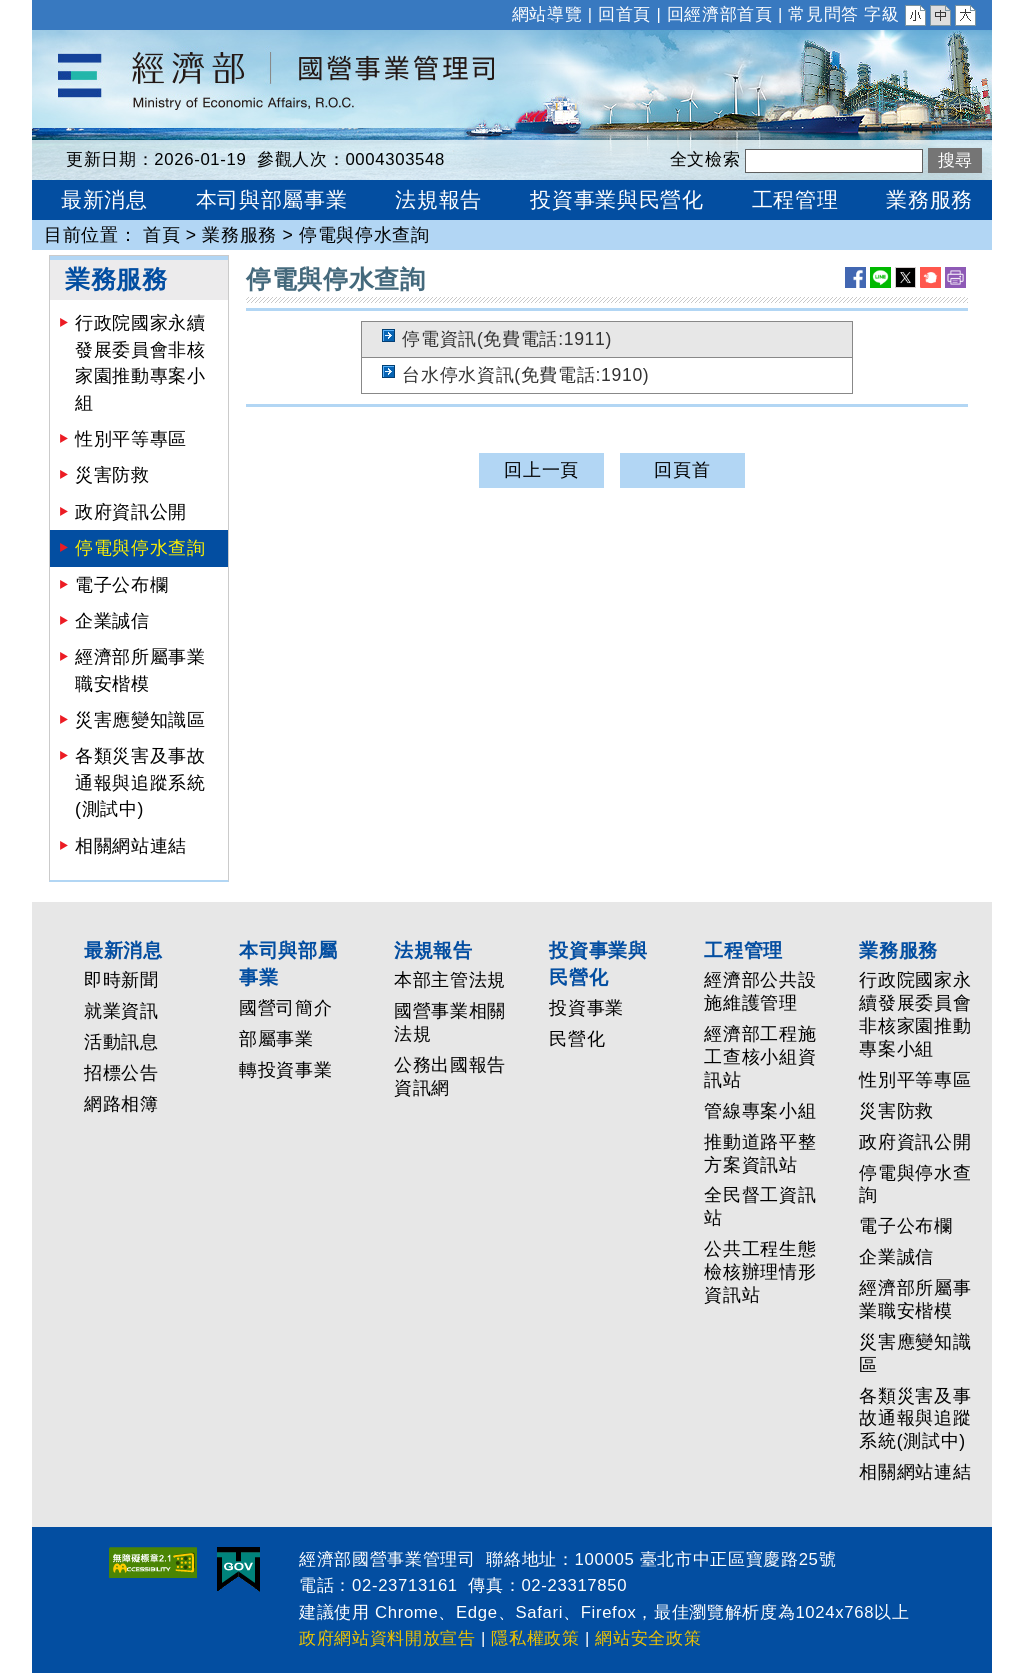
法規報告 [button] (438, 199)
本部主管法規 (450, 980)
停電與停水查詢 (364, 235)
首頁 (161, 235)
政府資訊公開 (131, 512)
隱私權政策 (535, 1638)
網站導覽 (547, 14)
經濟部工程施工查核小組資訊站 (760, 1057)
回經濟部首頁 (720, 14)
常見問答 (823, 14)
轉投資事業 (285, 1070)
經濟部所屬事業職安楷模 (140, 670)
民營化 (577, 1039)
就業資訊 (121, 1011)
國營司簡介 (285, 1008)
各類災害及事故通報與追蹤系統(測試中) (140, 782)
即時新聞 (121, 980)
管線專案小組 (760, 1111)
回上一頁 (541, 470)
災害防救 (112, 475)
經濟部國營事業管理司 (125, 43)
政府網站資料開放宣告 (387, 1638)
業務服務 (239, 235)
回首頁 (624, 14)
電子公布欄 (121, 585)
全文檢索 (705, 159)
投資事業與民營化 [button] (616, 199)
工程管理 (743, 950)
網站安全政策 (648, 1638)
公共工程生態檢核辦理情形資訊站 (760, 1272)
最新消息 (123, 950)
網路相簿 (121, 1104)
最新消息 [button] (104, 199)
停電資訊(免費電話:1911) (507, 339)
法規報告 (433, 950)
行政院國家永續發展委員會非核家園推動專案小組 (140, 362)
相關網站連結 (131, 846)
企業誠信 (112, 621)
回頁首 (682, 470)
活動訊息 (121, 1042)
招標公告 (121, 1073)
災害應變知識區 (140, 720)
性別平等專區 (131, 439)
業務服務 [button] (929, 199)
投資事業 (586, 1008)
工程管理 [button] (795, 199)
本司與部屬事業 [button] (272, 199)
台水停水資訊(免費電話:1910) (525, 375)
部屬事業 (276, 1039)
